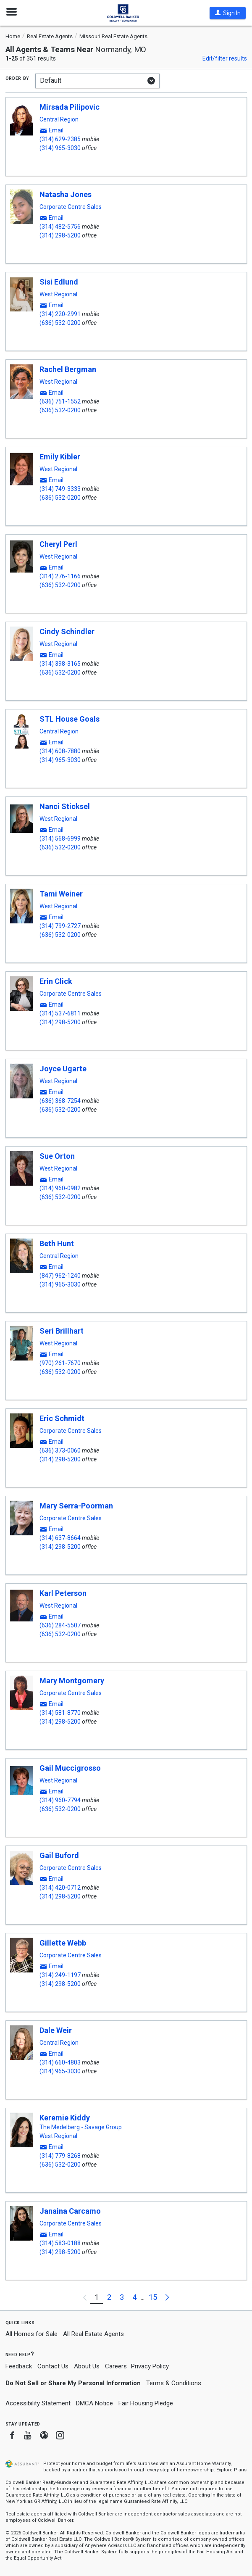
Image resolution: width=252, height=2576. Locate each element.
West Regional (58, 294)
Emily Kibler (59, 456)
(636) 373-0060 (60, 1450)
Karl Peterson (63, 1593)
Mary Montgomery (71, 1680)
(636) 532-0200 (60, 322)
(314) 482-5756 (60, 226)
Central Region (59, 119)
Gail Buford (59, 1855)
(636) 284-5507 (60, 1625)
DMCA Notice (94, 2403)
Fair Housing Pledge (145, 2403)
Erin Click (55, 981)
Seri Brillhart (61, 1330)
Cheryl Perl (58, 544)
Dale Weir (55, 2030)
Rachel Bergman (67, 369)
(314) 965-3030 (60, 148)
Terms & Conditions (173, 2383)
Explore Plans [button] (231, 2470)
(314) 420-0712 (60, 1887)
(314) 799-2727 (60, 926)
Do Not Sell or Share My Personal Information (73, 2383)
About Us (87, 2366)
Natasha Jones (65, 194)
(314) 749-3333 (60, 488)
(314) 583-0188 (60, 2243)
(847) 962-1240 (60, 1275)
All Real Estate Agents (93, 2334)
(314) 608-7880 (60, 751)
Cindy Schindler (66, 631)
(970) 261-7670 (60, 1363)
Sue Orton (57, 1156)
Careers (116, 2366)
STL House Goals (69, 719)
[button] (228, 13)
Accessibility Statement (38, 2403)
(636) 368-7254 (60, 1100)
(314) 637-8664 (60, 1538)
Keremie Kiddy (64, 2117)
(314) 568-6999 (60, 838)
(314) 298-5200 (60, 235)
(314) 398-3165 (60, 663)
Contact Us (52, 2366)
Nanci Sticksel (64, 806)
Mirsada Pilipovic (69, 107)
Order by (17, 77)
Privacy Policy (150, 2366)
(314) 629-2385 (60, 139)
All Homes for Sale (31, 2334)
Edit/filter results (224, 58)
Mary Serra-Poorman (76, 1505)
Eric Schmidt (61, 1418)
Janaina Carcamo (70, 2211)
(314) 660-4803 (60, 2062)
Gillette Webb (62, 1942)
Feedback (18, 2366)
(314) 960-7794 (60, 1800)
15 (153, 2297)
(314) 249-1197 (60, 1975)
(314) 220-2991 (60, 314)
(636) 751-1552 (60, 401)
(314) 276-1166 (60, 576)
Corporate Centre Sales (70, 207)
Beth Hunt (56, 1243)
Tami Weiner (61, 893)
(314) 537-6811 (60, 1013)
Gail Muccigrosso (70, 1768)
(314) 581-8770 (60, 1712)
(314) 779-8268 (60, 2155)
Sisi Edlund (58, 281)
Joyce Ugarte (63, 1068)
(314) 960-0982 (60, 1188)
